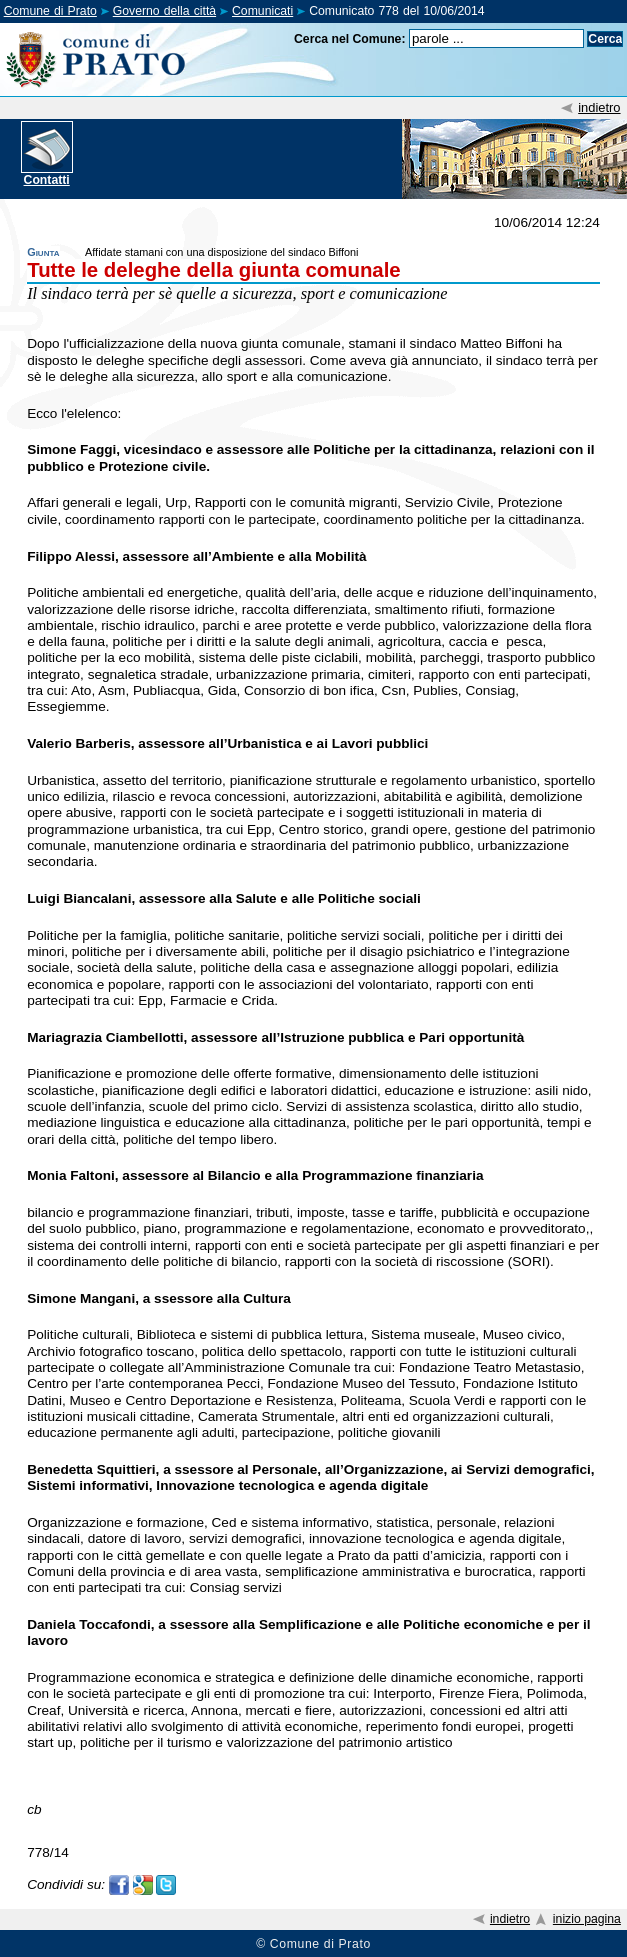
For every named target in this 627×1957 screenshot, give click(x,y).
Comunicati (262, 11)
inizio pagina (587, 1919)
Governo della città (164, 11)
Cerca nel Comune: (350, 39)
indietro (599, 107)
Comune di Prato (50, 11)
